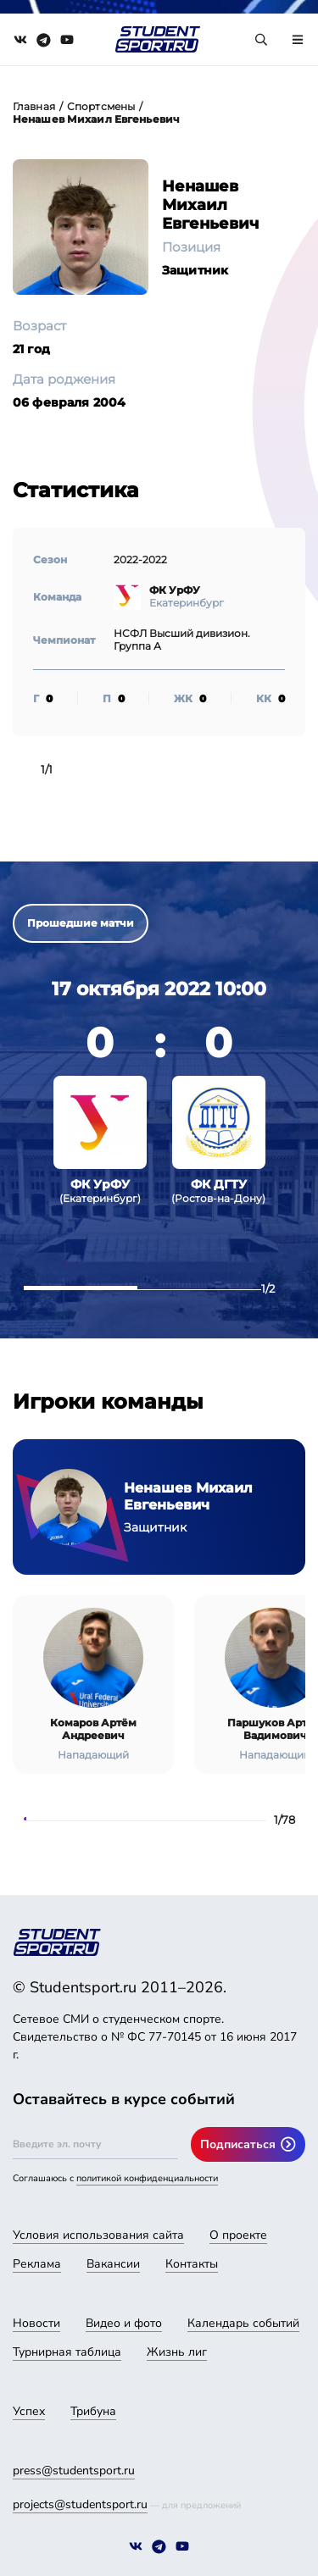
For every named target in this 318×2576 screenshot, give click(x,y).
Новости (36, 2323)
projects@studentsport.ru (80, 2504)
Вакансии (113, 2264)
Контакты (191, 2264)
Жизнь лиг (177, 2352)
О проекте (238, 2235)
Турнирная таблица (67, 2352)
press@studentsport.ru (74, 2470)
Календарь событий (243, 2323)
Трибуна (93, 2411)
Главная (34, 106)
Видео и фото (124, 2323)
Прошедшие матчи (80, 923)
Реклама (37, 2264)
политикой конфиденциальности (147, 2178)
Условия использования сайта (98, 2235)
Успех (29, 2411)
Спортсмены (101, 106)
